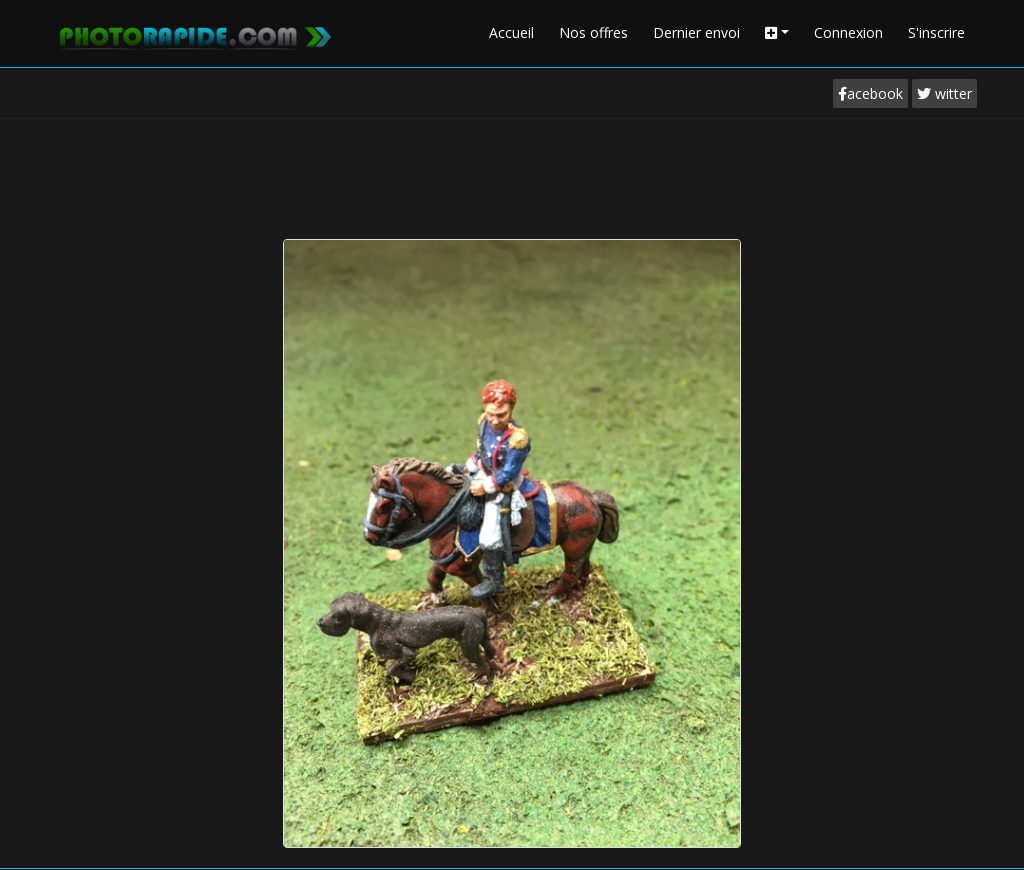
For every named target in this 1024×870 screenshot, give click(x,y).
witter (944, 93)
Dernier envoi (696, 32)
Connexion (848, 32)
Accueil (511, 32)
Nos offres (593, 32)
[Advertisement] (512, 174)
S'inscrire (936, 32)
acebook (870, 93)
